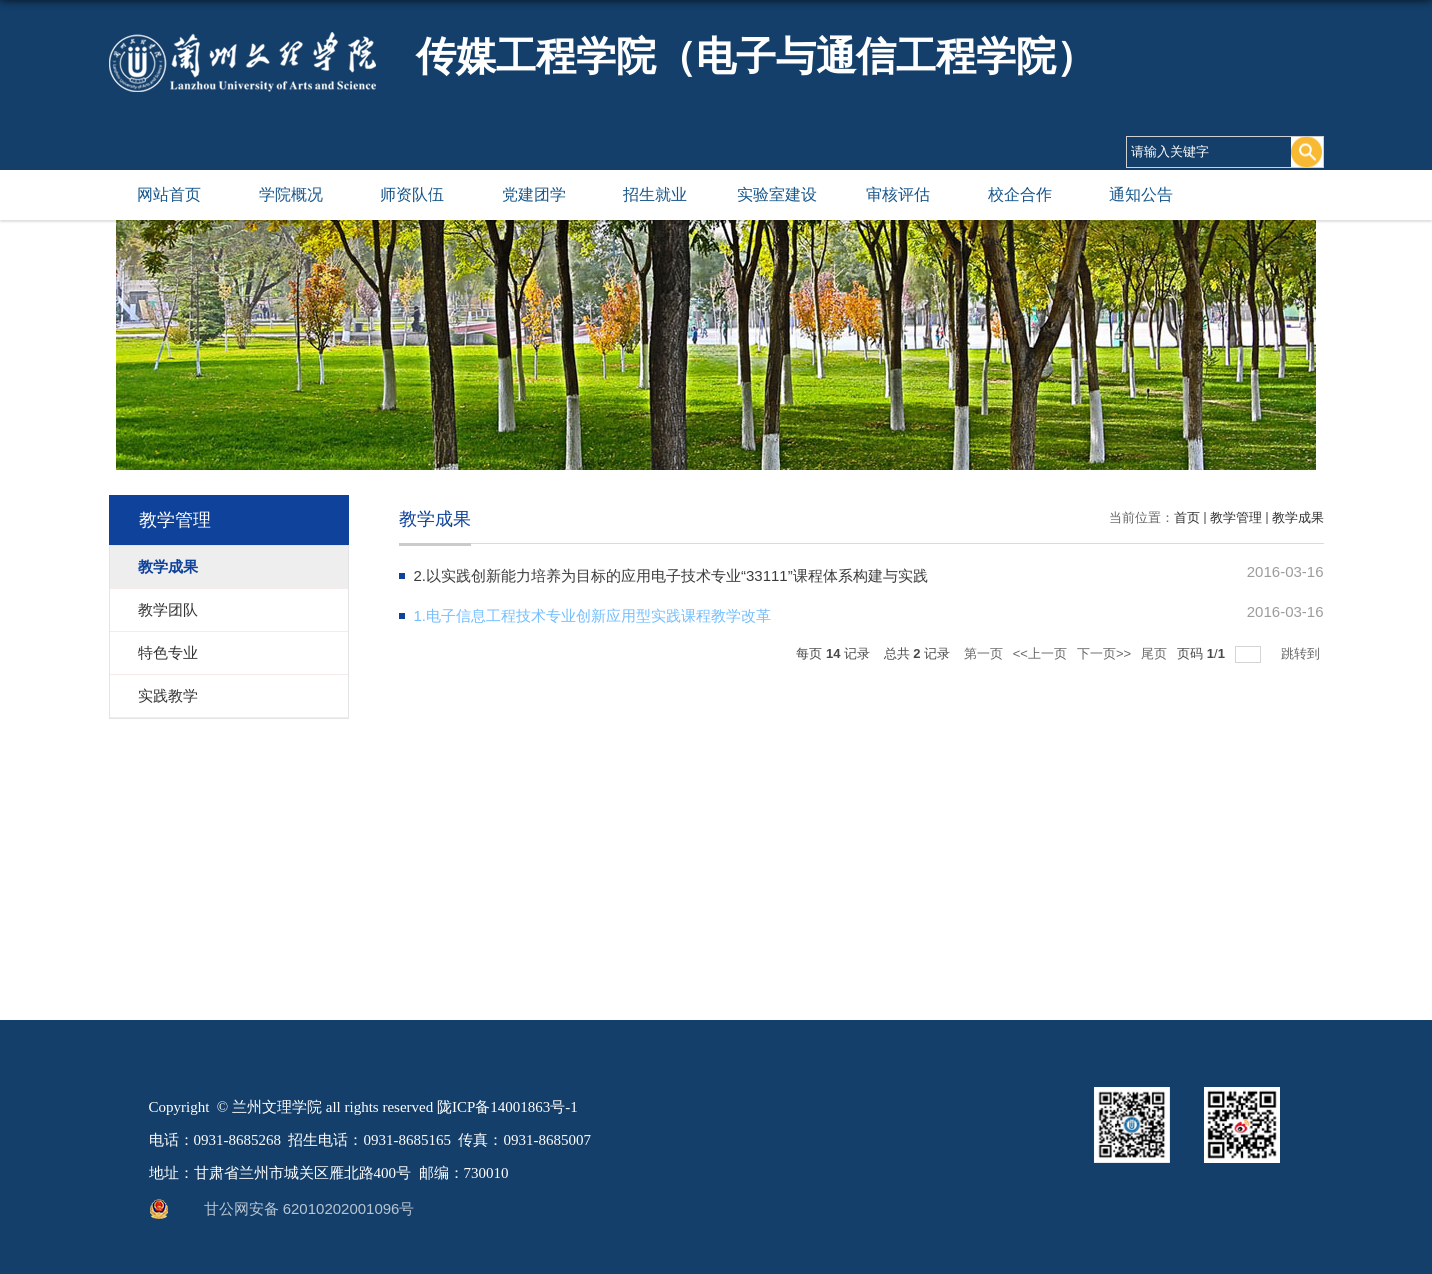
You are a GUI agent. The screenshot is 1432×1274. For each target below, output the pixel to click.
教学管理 (1236, 517)
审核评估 (898, 194)
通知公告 (1141, 194)
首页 (1187, 517)
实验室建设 (777, 194)
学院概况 (291, 194)
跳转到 (1302, 653)
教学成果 (1298, 517)
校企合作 (1020, 194)
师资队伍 (412, 194)
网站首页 (169, 194)
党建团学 (534, 194)
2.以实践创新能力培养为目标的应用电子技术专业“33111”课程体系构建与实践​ (671, 575)
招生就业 (655, 194)
